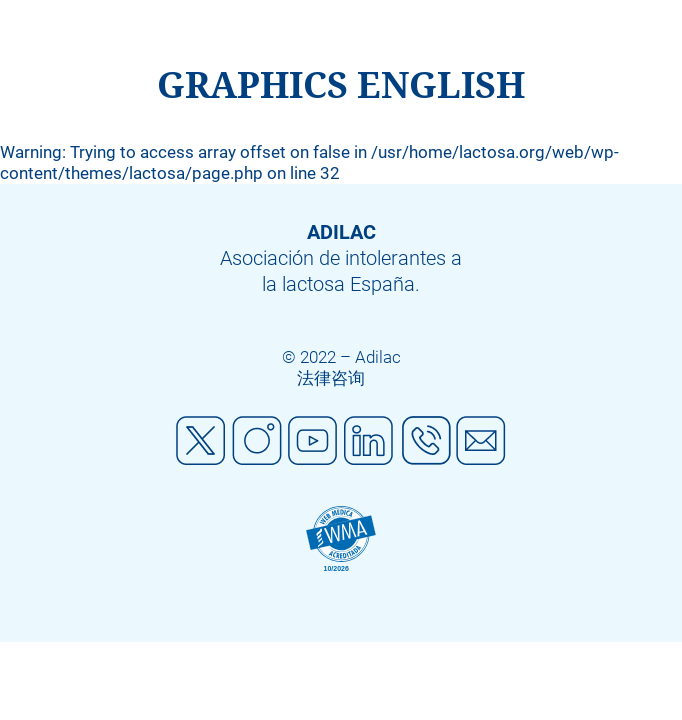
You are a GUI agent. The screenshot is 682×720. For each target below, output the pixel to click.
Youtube (313, 441)
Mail (481, 441)
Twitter (201, 441)
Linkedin (369, 441)
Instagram (257, 441)
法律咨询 (331, 378)
